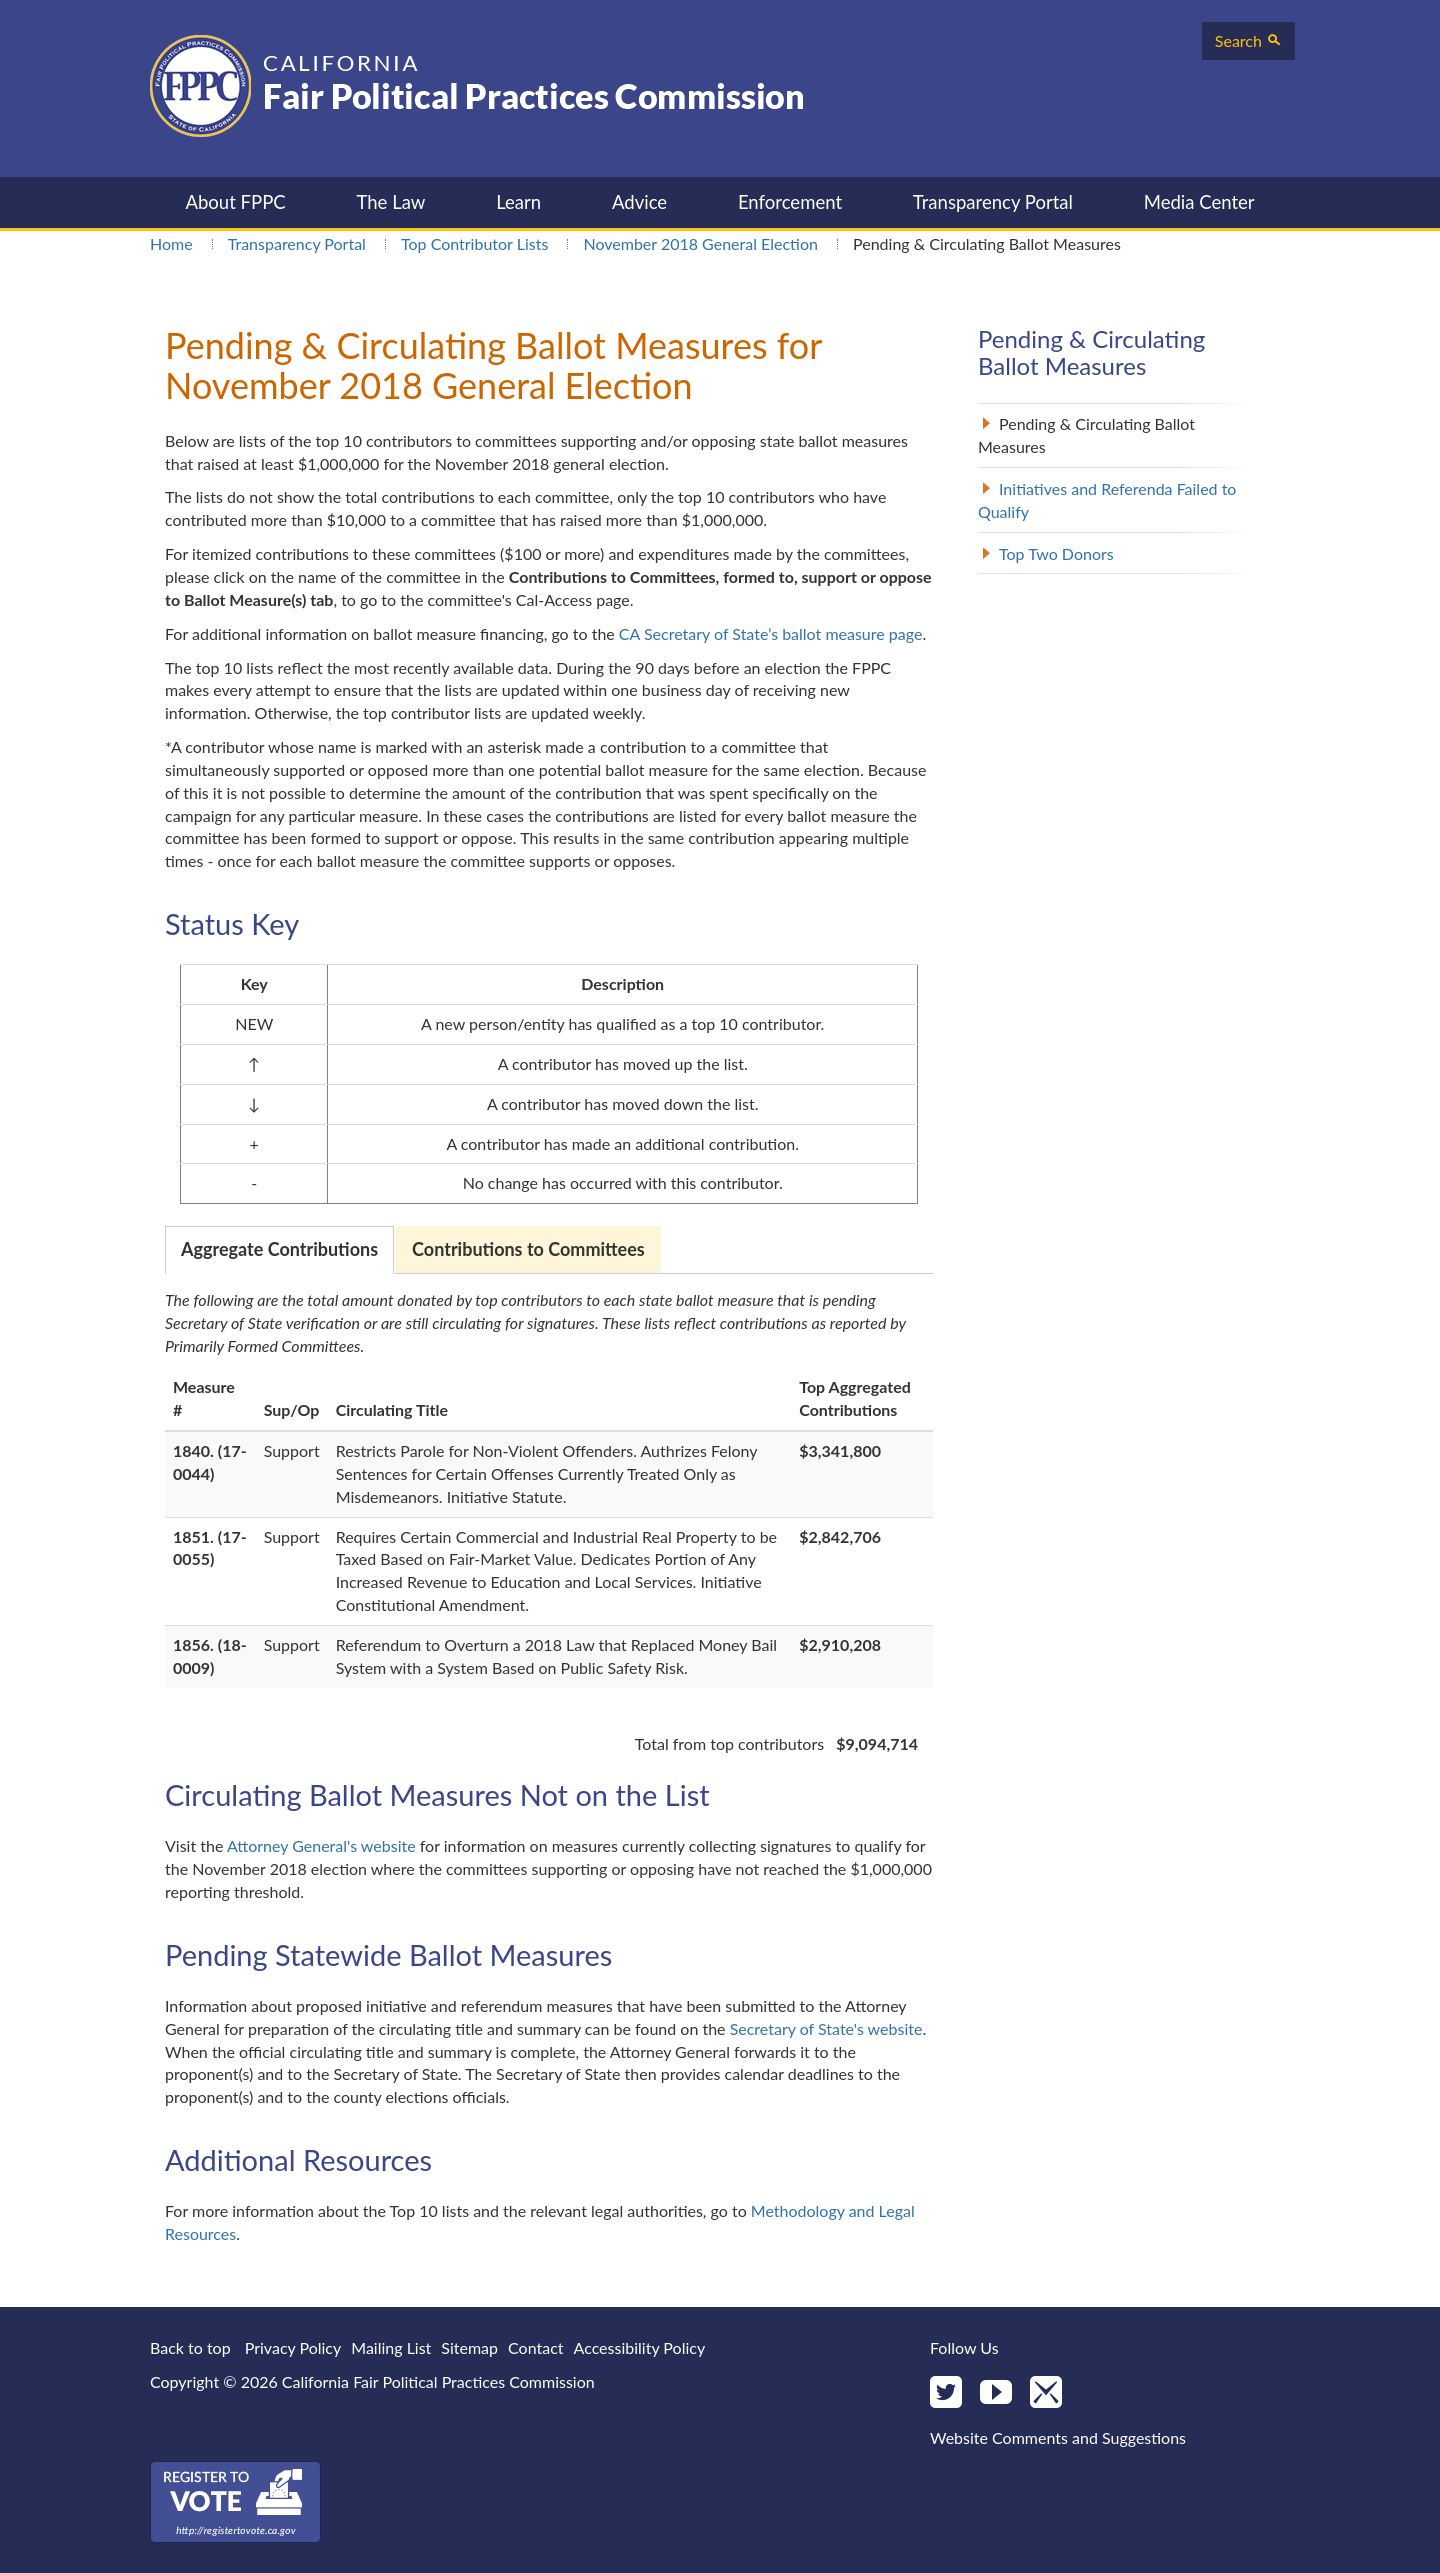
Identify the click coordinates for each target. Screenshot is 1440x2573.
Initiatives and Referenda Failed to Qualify (1107, 500)
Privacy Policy (293, 2347)
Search (1248, 40)
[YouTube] (996, 2393)
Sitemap (469, 2347)
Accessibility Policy (640, 2347)
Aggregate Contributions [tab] (279, 1249)
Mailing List (391, 2347)
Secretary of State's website (826, 2028)
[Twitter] (946, 2393)
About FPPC (235, 202)
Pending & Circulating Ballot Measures (1086, 435)
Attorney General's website (321, 1845)
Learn (518, 202)
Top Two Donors (1056, 553)
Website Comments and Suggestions (1058, 2437)
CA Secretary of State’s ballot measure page (771, 633)
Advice (639, 202)
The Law (390, 202)
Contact (535, 2347)
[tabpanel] (549, 1522)
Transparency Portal (993, 202)
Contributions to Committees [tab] (528, 1249)
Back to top (190, 2347)
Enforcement (790, 202)
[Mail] (1046, 2393)
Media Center (1199, 202)
